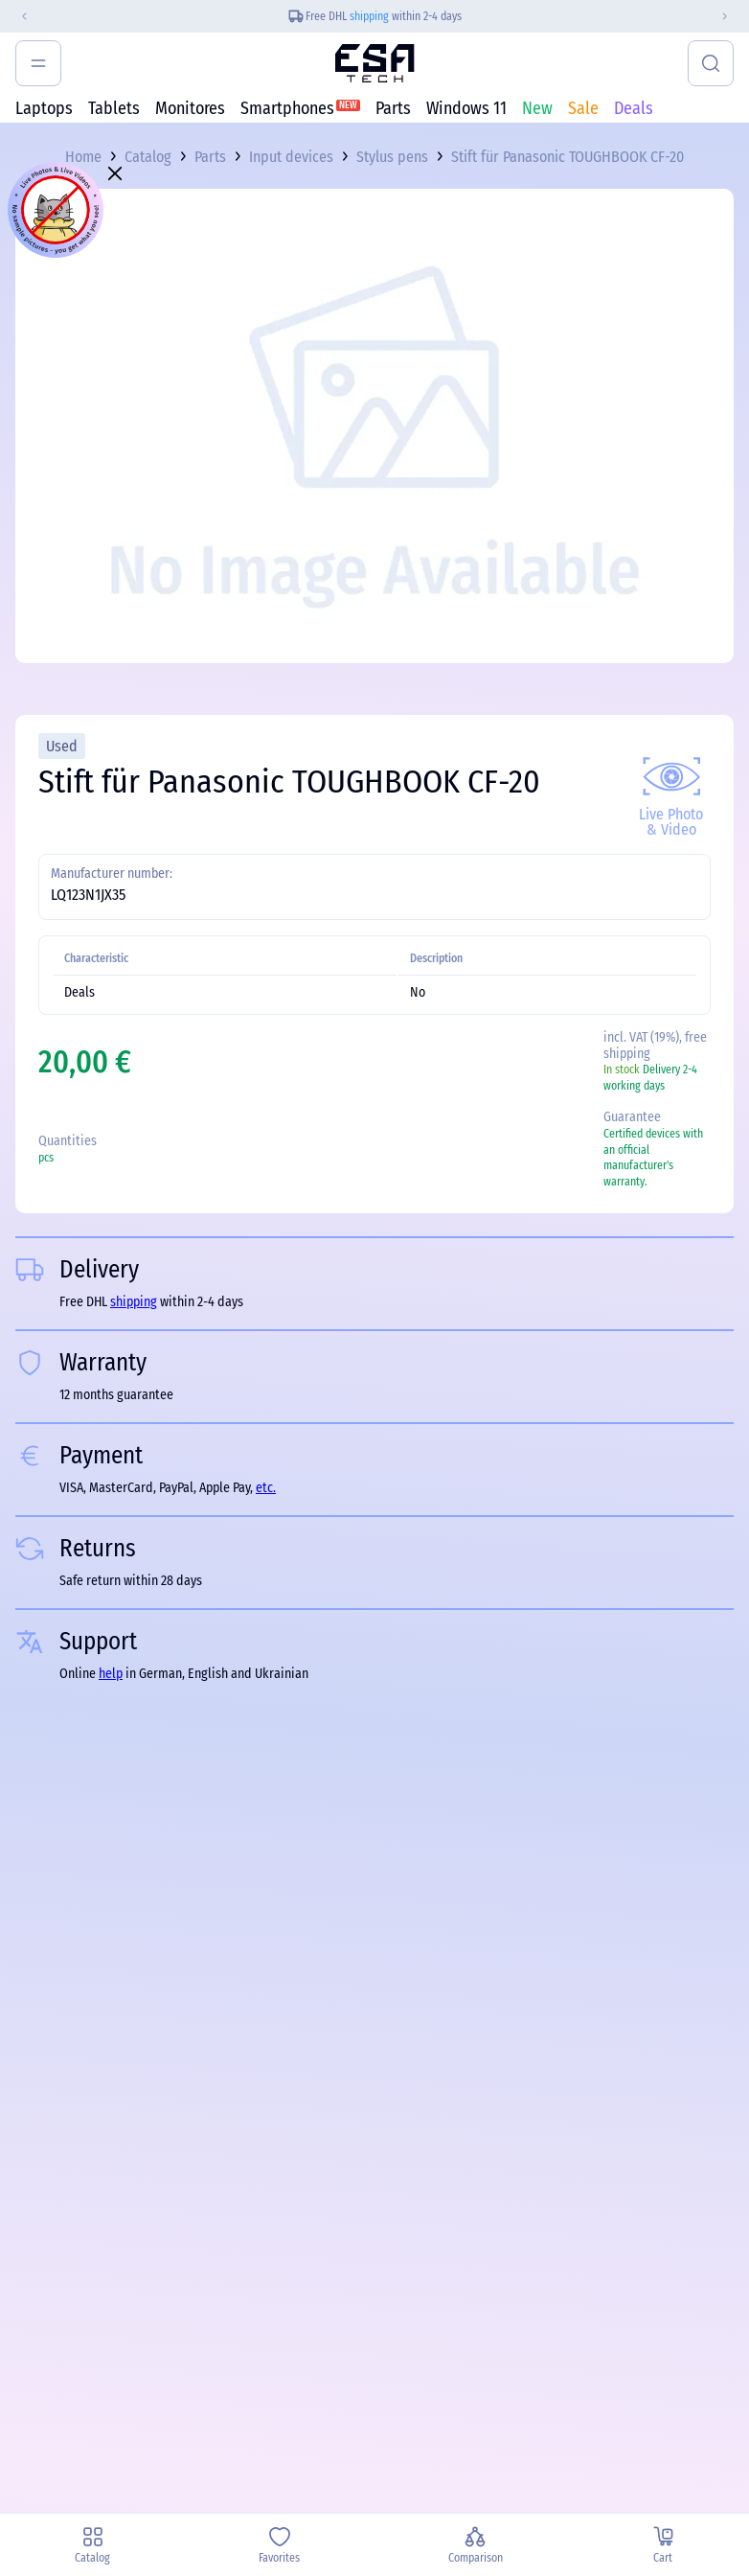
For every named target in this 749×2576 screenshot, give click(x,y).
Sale (583, 108)
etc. (266, 1488)
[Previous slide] (16, 16)
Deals (633, 108)
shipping (369, 16)
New (537, 108)
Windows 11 (466, 108)
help (111, 1674)
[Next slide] (732, 16)
